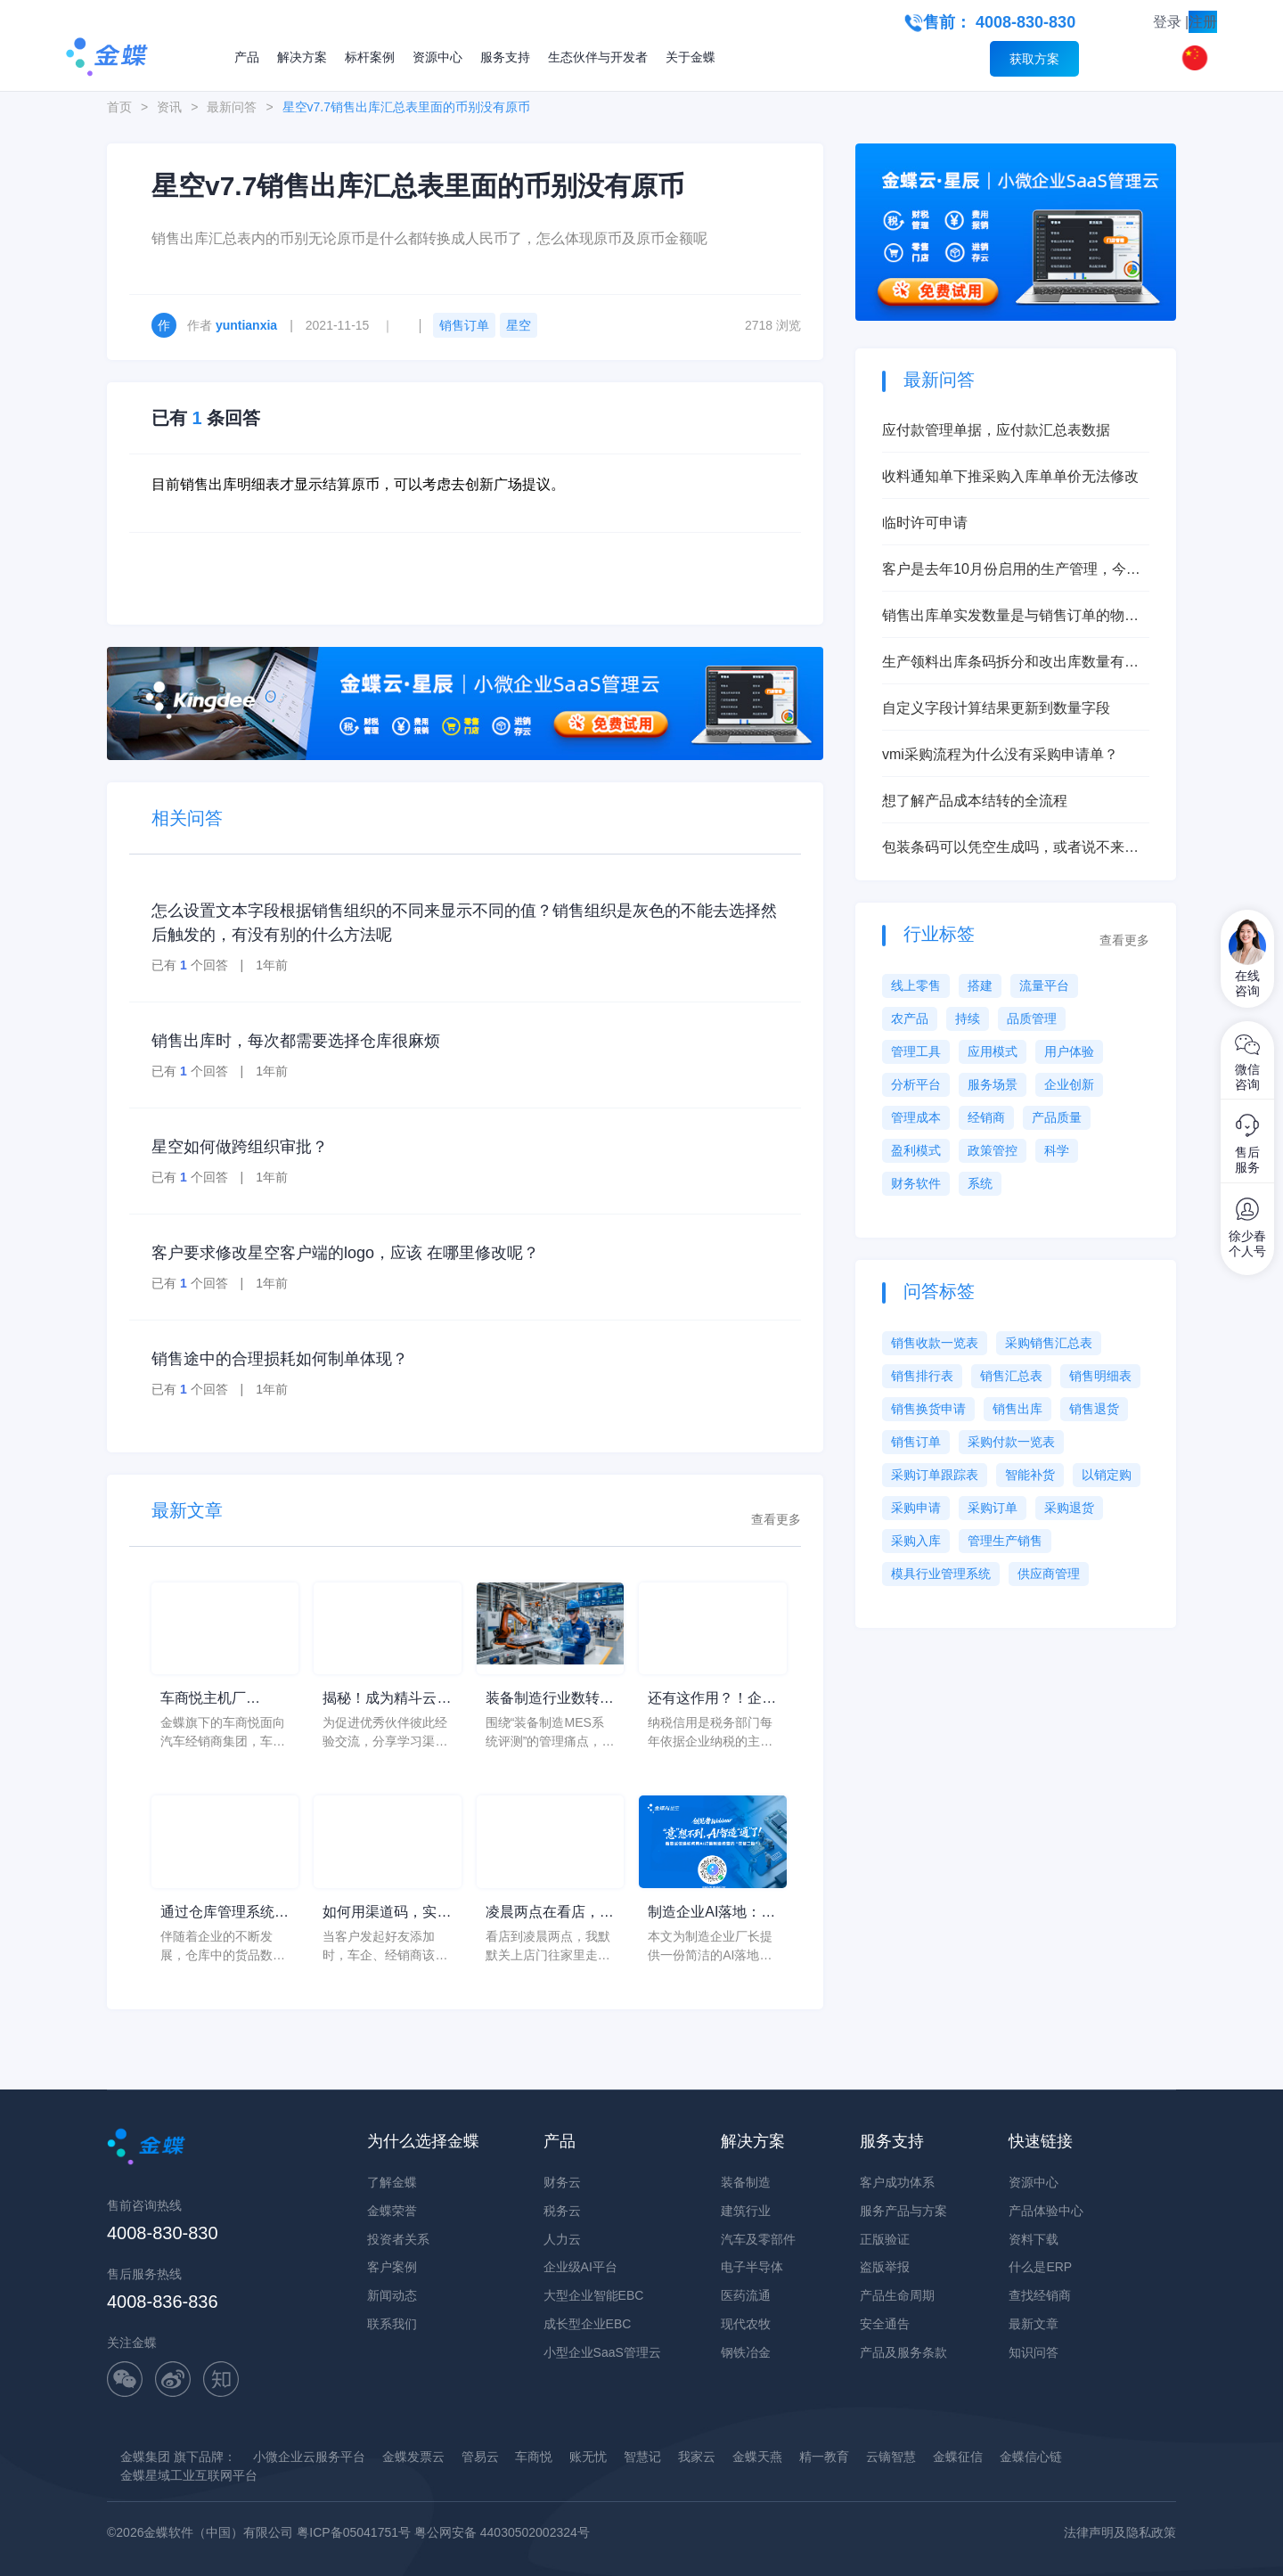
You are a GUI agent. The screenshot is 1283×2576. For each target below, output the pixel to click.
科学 (1056, 1150)
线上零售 (916, 985)
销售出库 (1017, 1409)
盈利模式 (916, 1150)
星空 (518, 325)
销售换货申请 (928, 1409)
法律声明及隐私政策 (1120, 2532)
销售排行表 (922, 1376)
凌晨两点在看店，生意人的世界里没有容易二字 (550, 1913)
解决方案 (302, 57)
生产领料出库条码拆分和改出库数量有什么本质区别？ (1010, 663)
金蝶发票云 (413, 2456)
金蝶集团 (145, 2456)
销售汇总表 (1011, 1376)
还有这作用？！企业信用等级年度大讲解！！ (712, 1699)
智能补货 (1030, 1475)
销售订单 (464, 325)
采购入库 (916, 1540)
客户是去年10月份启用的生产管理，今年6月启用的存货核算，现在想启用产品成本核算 (1015, 570)
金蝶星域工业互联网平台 (188, 2475)
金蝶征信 (958, 2456)
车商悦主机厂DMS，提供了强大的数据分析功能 (219, 1699)
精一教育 (824, 2456)
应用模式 (992, 1051)
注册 (1203, 21)
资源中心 (437, 57)
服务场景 (992, 1084)
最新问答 (232, 107)
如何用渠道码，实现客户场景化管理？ (387, 1913)
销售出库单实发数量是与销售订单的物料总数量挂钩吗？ (1010, 617)
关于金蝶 (690, 57)
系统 (980, 1183)
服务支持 (505, 57)
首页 (119, 107)
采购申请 (916, 1508)
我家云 (696, 2456)
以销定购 (1107, 1475)
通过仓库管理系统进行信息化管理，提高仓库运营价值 (224, 1913)
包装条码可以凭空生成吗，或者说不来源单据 (1010, 848)
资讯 (169, 107)
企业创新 (1069, 1084)
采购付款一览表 (1011, 1442)
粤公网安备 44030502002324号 (502, 2532)
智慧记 (642, 2456)
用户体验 (1069, 1051)
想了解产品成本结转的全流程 (974, 800)
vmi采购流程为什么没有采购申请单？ (1000, 754)
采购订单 (992, 1508)
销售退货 (1094, 1409)
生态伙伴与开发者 (598, 57)
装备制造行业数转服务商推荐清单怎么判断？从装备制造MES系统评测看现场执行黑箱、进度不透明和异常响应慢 (550, 1699)
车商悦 (533, 2456)
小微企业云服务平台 (309, 2456)
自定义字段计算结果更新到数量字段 (996, 708)
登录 (1167, 21)
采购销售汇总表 (1048, 1343)
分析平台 (916, 1084)
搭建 (980, 985)
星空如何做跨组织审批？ (239, 1147)
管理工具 (916, 1051)
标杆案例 (370, 57)
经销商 (986, 1117)
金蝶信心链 (1031, 2456)
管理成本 (916, 1117)
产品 (246, 57)
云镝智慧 (891, 2456)
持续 (967, 1018)
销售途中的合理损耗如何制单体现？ (279, 1359)
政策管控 (992, 1150)
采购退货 (1069, 1508)
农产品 (909, 1018)
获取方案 (1034, 59)
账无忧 (588, 2456)
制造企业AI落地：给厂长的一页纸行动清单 (712, 1913)
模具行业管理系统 (941, 1573)
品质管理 (1032, 1018)
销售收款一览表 (934, 1343)
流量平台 (1044, 985)
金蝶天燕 (757, 2456)
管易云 (480, 2456)
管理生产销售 (1005, 1540)
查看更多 (776, 1519)
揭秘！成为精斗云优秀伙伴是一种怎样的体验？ (387, 1699)
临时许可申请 (925, 522)
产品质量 (1057, 1117)
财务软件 (916, 1183)
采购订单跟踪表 (934, 1475)
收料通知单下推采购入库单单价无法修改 (1010, 476)
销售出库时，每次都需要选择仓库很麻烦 (295, 1041)
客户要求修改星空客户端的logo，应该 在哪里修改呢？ (345, 1253)
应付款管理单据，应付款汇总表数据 (996, 430)
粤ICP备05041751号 (354, 2532)
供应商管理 (1048, 1573)
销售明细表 (1100, 1376)
